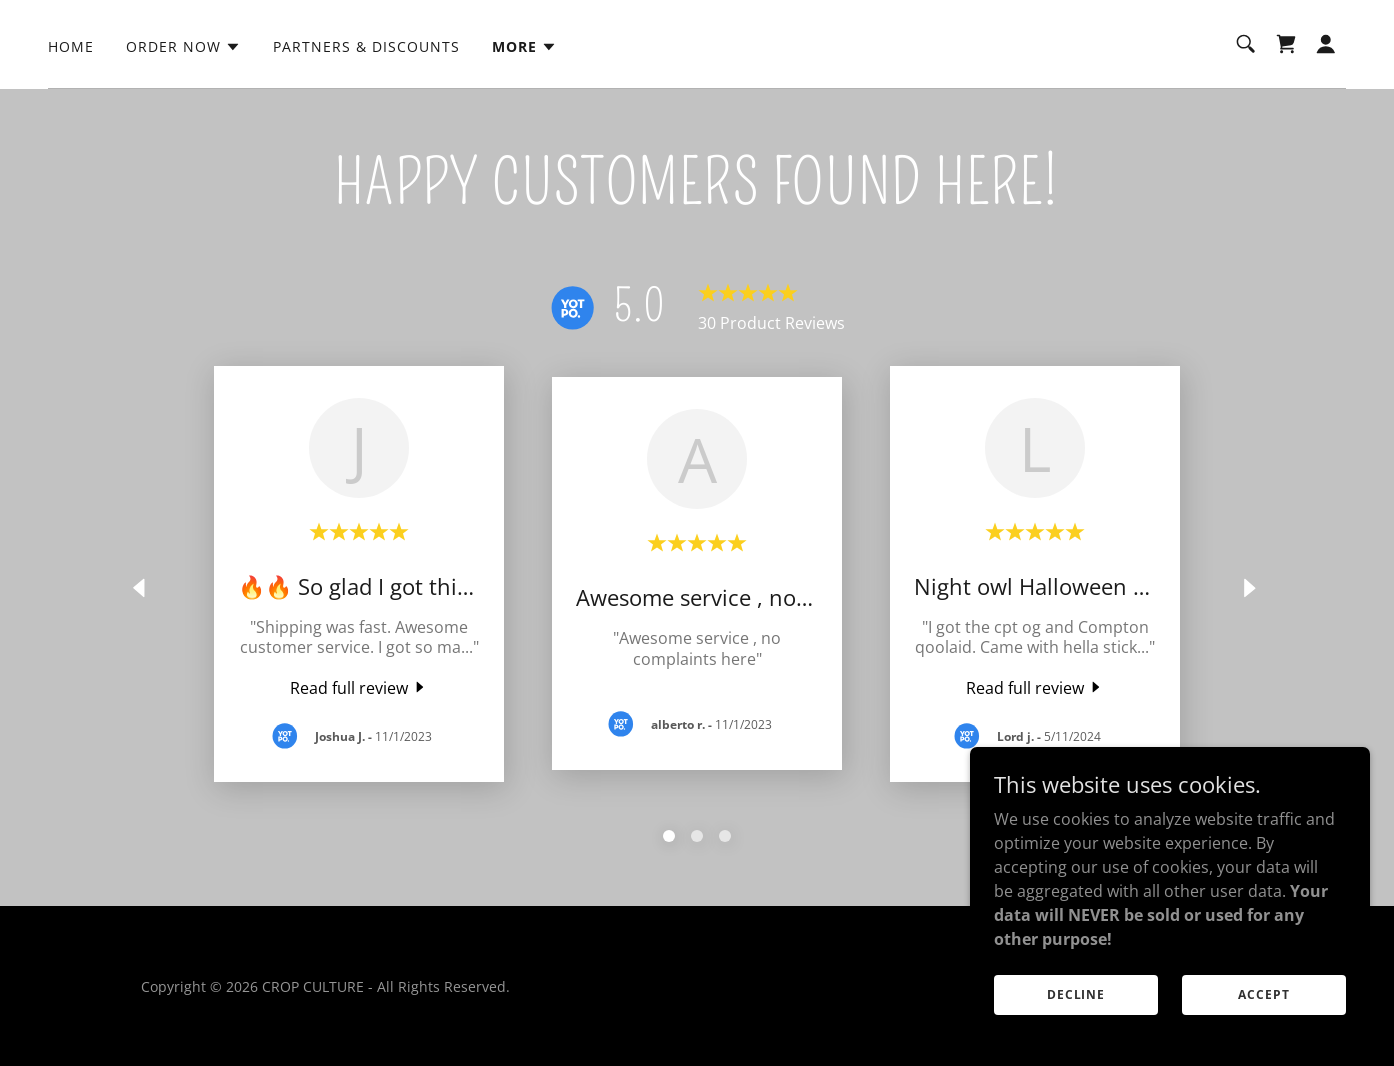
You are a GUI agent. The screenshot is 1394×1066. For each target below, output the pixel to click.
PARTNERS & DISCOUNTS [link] (366, 46)
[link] (1286, 44)
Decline (1076, 994)
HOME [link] (71, 46)
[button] (183, 47)
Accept (1263, 994)
